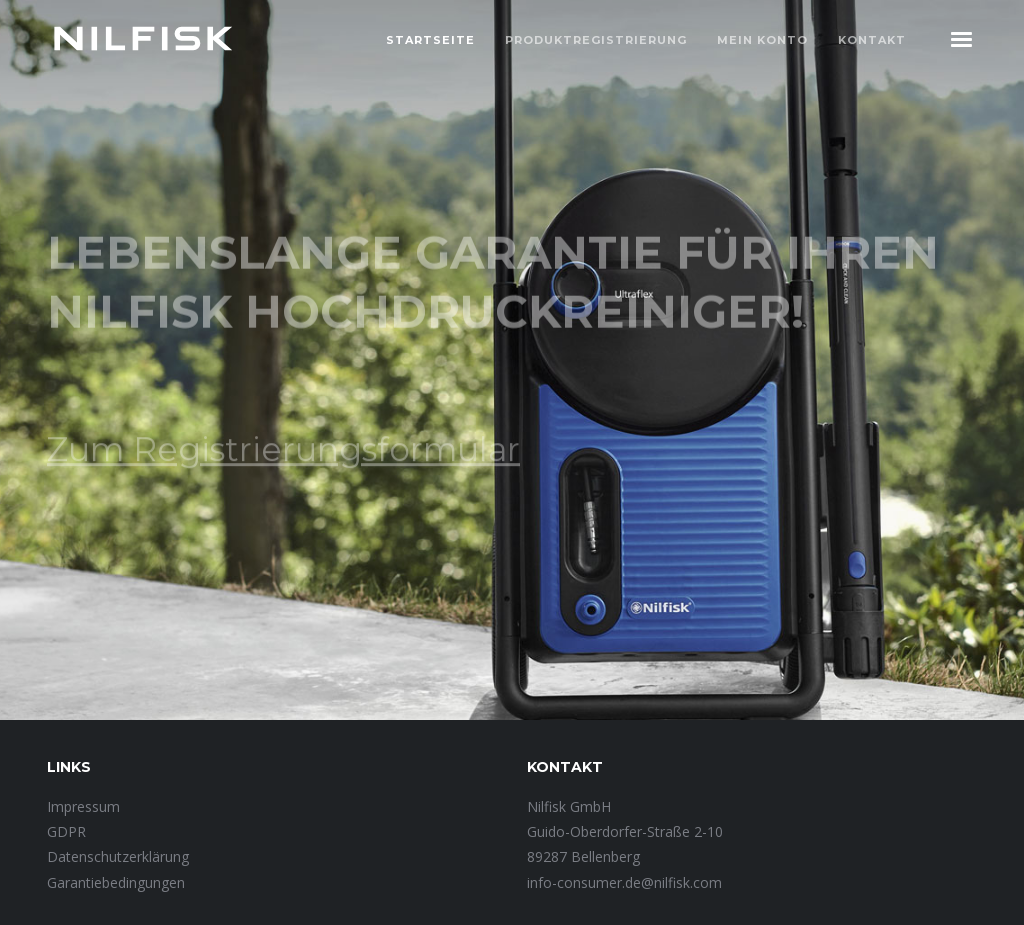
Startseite (430, 40)
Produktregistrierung (596, 40)
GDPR (66, 831)
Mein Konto (762, 40)
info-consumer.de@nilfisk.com (624, 882)
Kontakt (872, 40)
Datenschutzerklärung (118, 856)
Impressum (83, 806)
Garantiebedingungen (116, 882)
